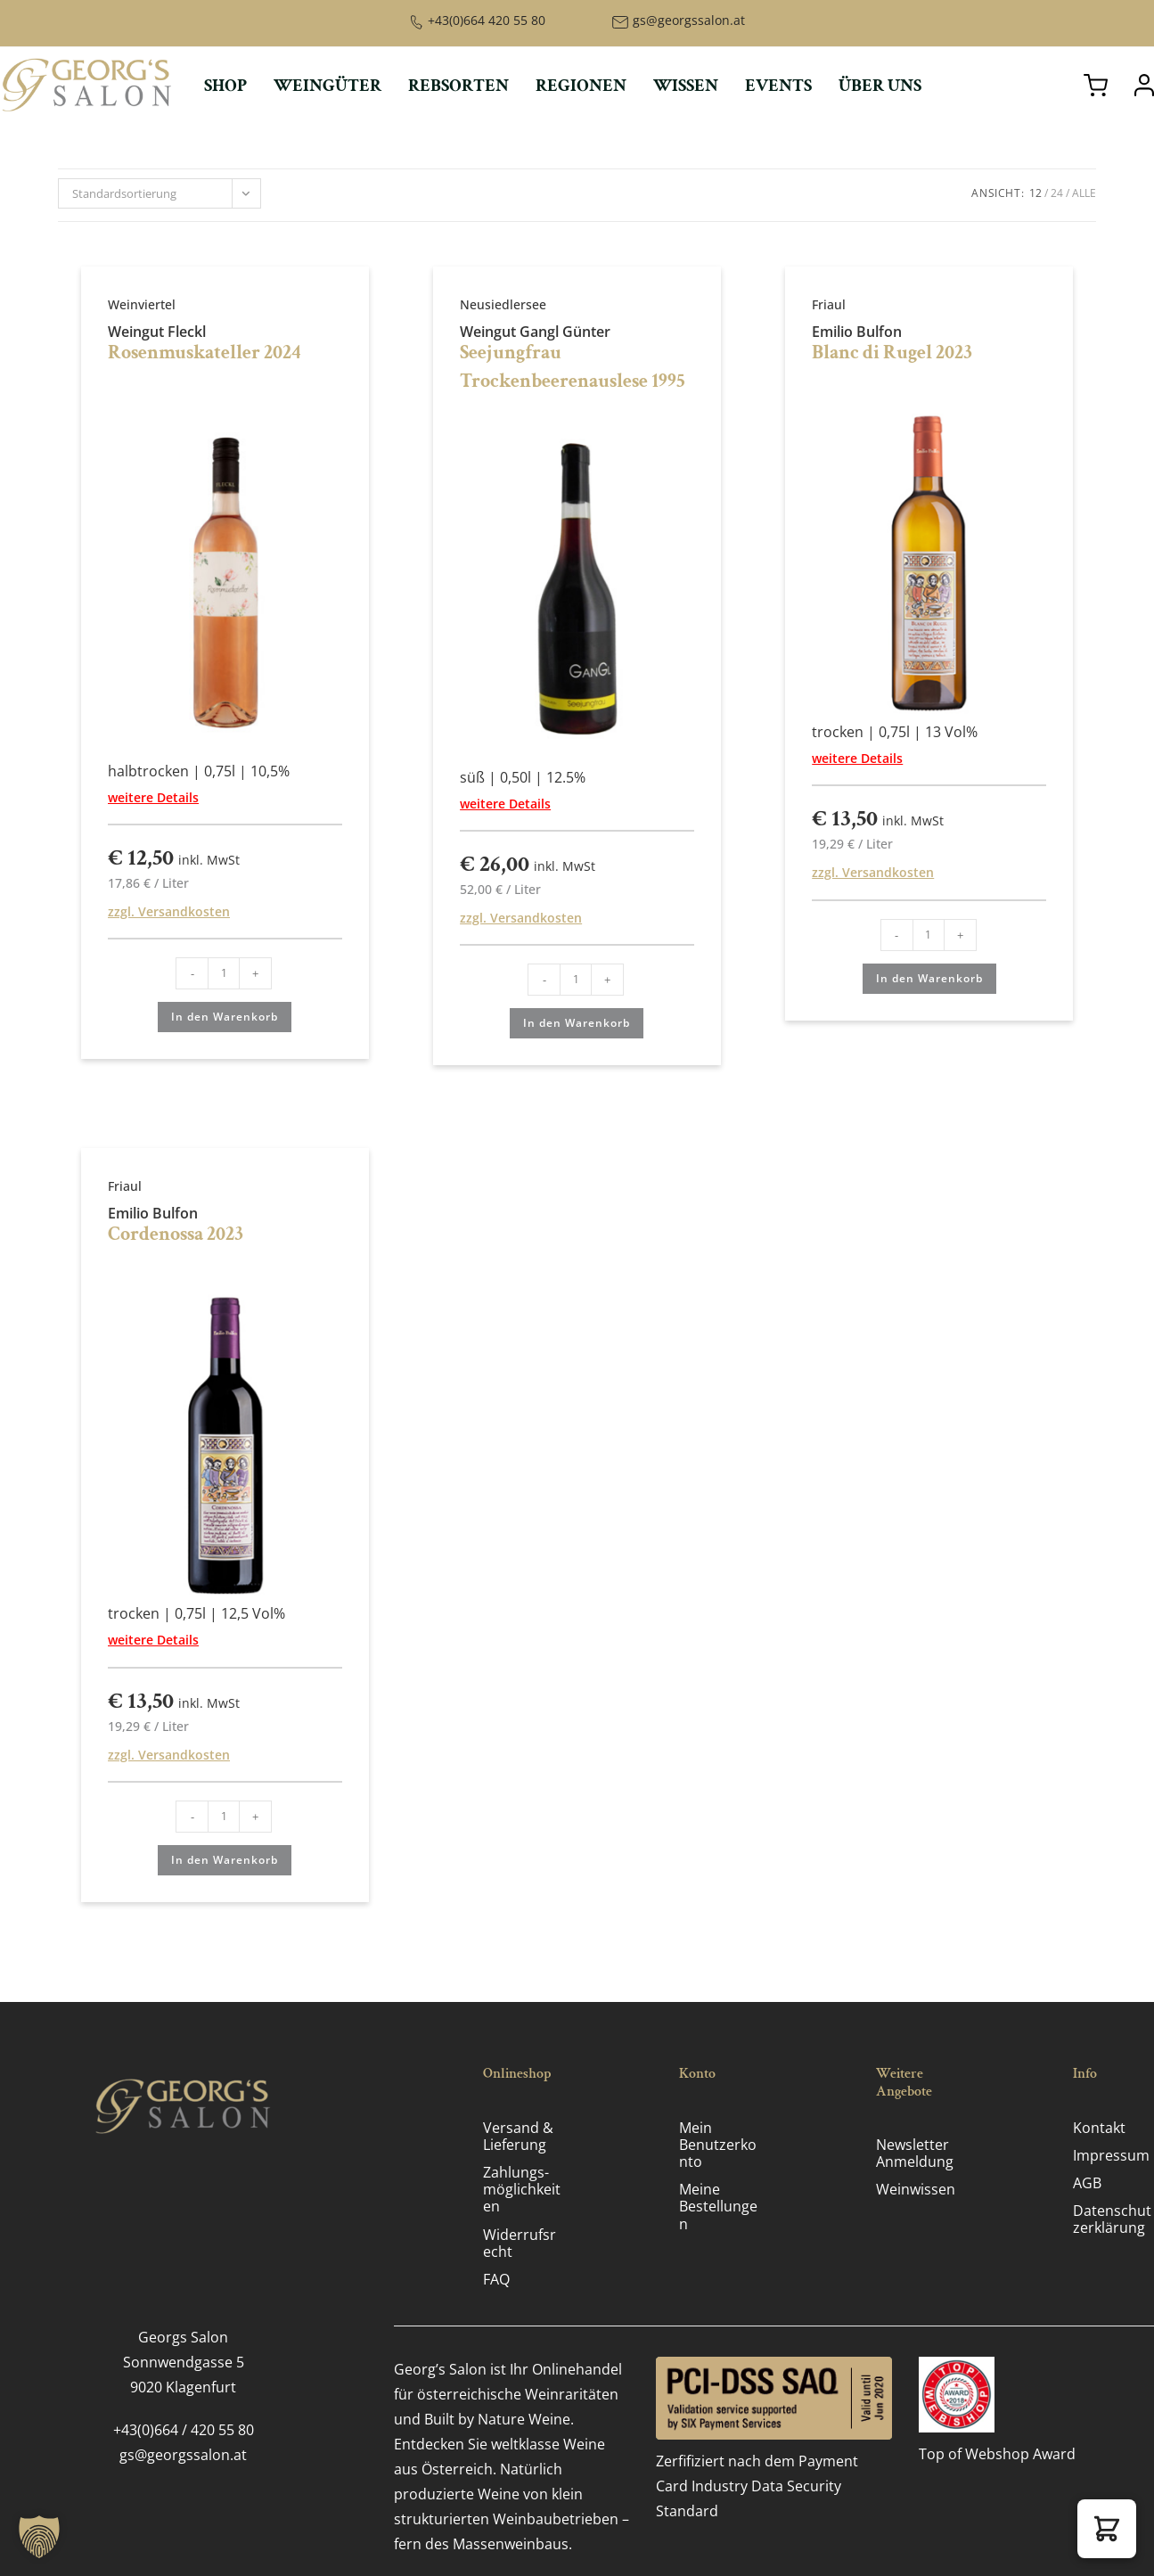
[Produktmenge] (224, 973)
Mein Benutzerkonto (718, 2144)
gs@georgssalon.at (689, 20)
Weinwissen (915, 2189)
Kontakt (1099, 2127)
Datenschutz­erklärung (1112, 2219)
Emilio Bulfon (857, 331)
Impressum (1111, 2155)
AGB (1087, 2183)
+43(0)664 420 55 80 (486, 20)
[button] (1106, 2528)
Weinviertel (142, 304)
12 (1035, 193)
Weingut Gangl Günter (535, 331)
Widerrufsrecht (519, 2243)
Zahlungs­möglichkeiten (522, 2189)
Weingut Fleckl (157, 331)
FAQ (496, 2279)
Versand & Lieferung (518, 2136)
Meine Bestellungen (718, 2206)
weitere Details (153, 797)
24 (1057, 193)
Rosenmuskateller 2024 (204, 352)
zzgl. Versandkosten (169, 911)
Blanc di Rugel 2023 (892, 352)
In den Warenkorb (224, 1016)
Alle (1084, 193)
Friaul (829, 304)
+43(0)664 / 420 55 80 (183, 2430)
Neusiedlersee (503, 304)
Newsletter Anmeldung (914, 2153)
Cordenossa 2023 (175, 1234)
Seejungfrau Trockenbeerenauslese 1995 (572, 367)
